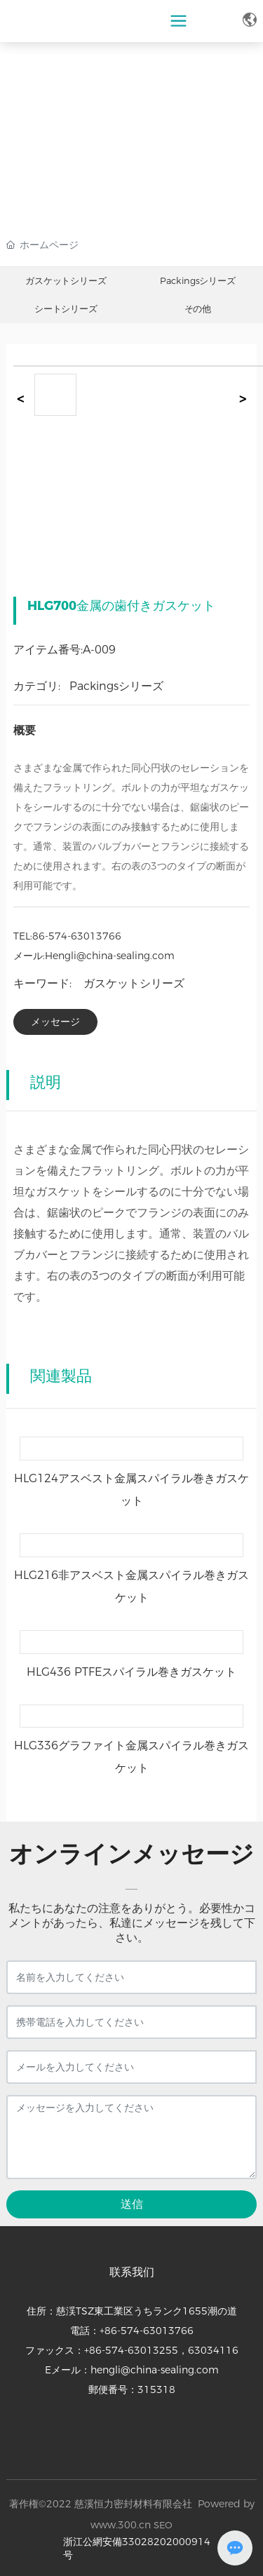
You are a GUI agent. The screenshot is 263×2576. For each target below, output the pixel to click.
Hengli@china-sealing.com (110, 955)
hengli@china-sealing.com (154, 2370)
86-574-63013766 (76, 936)
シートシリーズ (65, 309)
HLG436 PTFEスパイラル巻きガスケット (131, 1672)
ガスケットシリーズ (65, 281)
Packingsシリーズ (197, 281)
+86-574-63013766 (147, 2330)
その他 (197, 309)
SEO (163, 2524)
